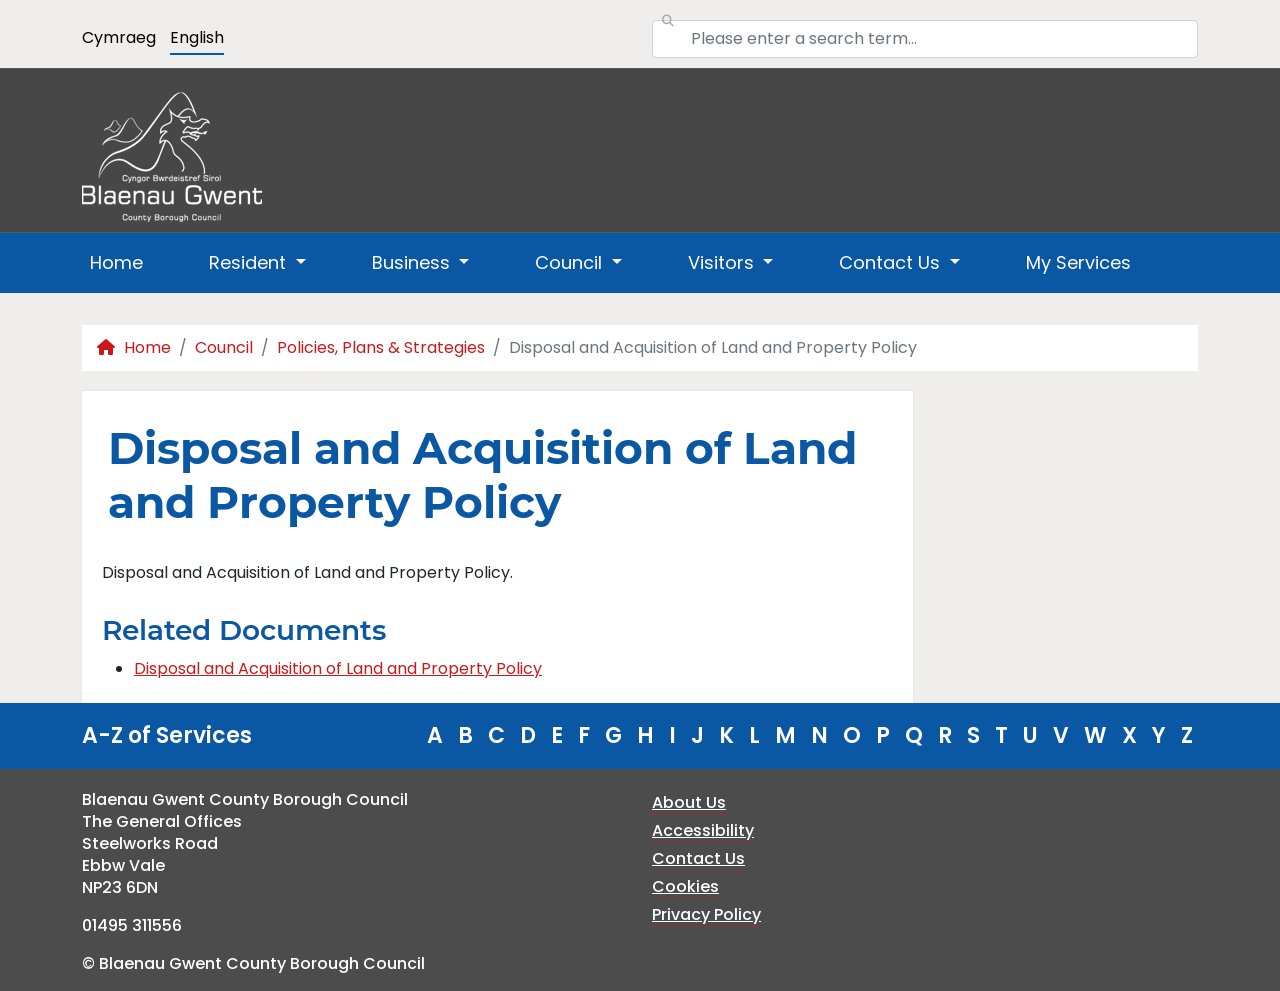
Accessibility (703, 830)
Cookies (685, 886)
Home (116, 262)
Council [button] (571, 262)
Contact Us (698, 858)
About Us (689, 802)
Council (224, 347)
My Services (1078, 262)
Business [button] (413, 262)
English (197, 37)
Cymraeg (119, 37)
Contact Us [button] (892, 262)
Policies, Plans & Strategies (381, 347)
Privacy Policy (706, 914)
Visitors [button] (723, 262)
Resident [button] (250, 262)
